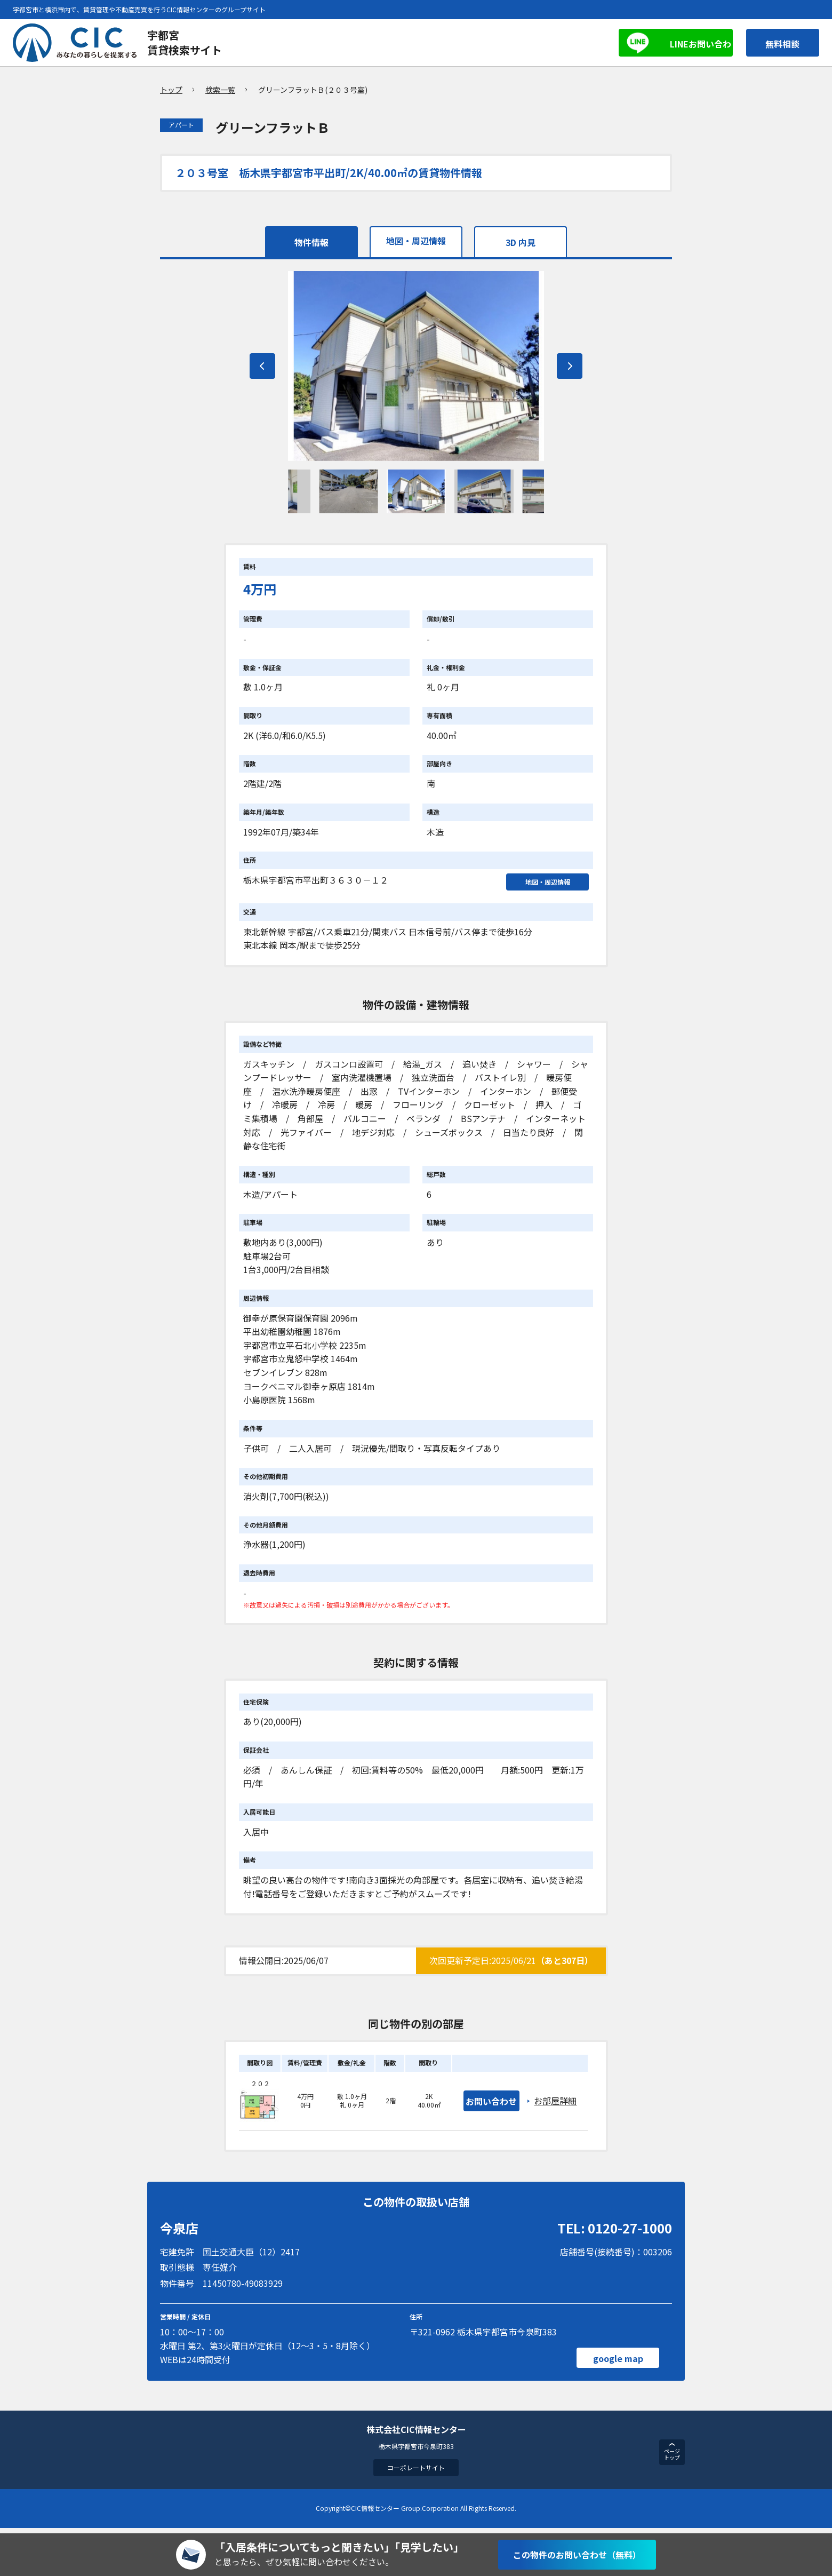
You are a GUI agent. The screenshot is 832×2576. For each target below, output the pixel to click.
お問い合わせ (491, 2105)
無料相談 (776, 42)
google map (616, 2362)
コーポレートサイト (416, 2473)
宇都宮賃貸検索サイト (184, 42)
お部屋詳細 (557, 2105)
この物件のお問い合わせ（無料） (577, 2554)
